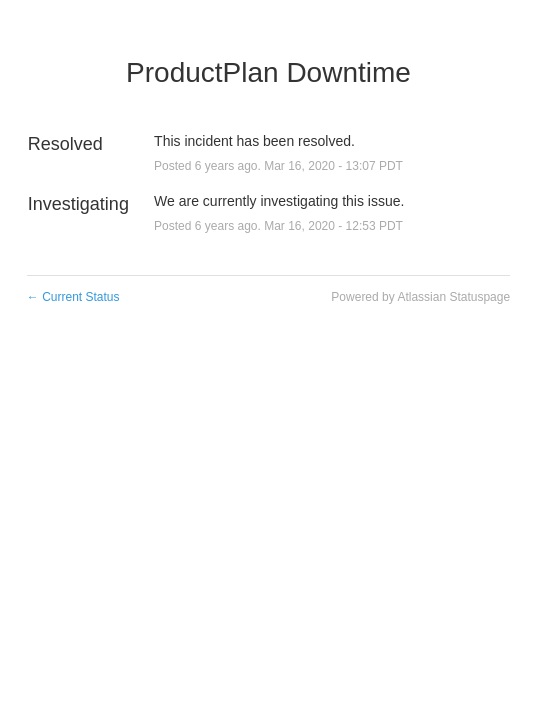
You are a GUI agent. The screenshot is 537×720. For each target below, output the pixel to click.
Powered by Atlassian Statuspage (420, 297)
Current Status (73, 297)
